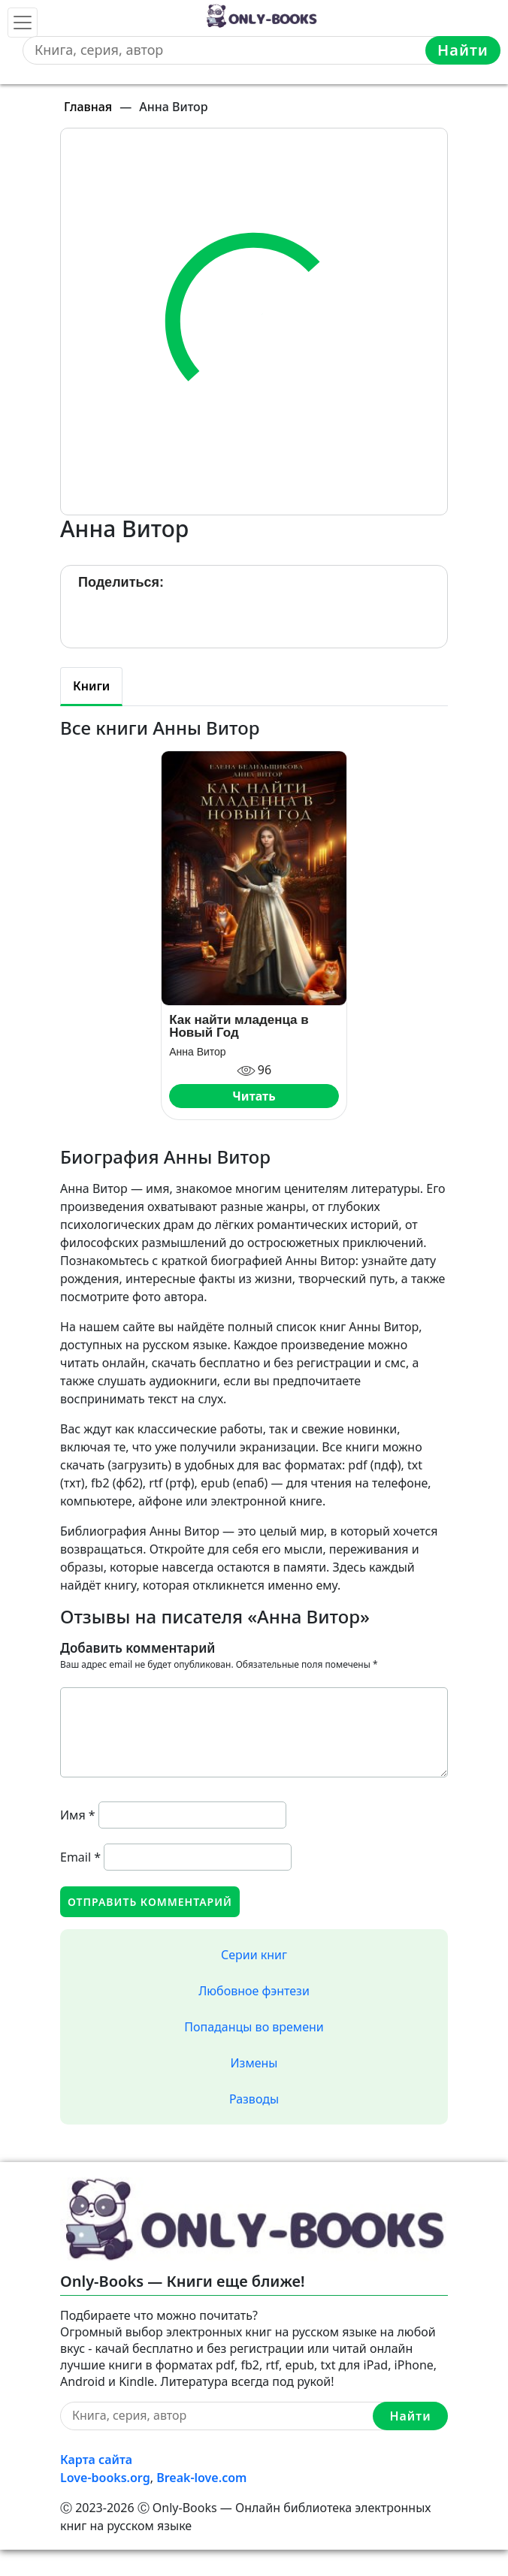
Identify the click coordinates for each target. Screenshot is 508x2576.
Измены (254, 2063)
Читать (253, 1096)
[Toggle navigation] (23, 23)
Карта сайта (96, 2459)
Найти (462, 50)
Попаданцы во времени (253, 2027)
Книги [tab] (91, 686)
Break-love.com (201, 2477)
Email (80, 1857)
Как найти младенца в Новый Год (239, 1026)
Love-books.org (105, 2477)
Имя (77, 1815)
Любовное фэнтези (254, 1991)
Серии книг (254, 1954)
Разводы (254, 2099)
